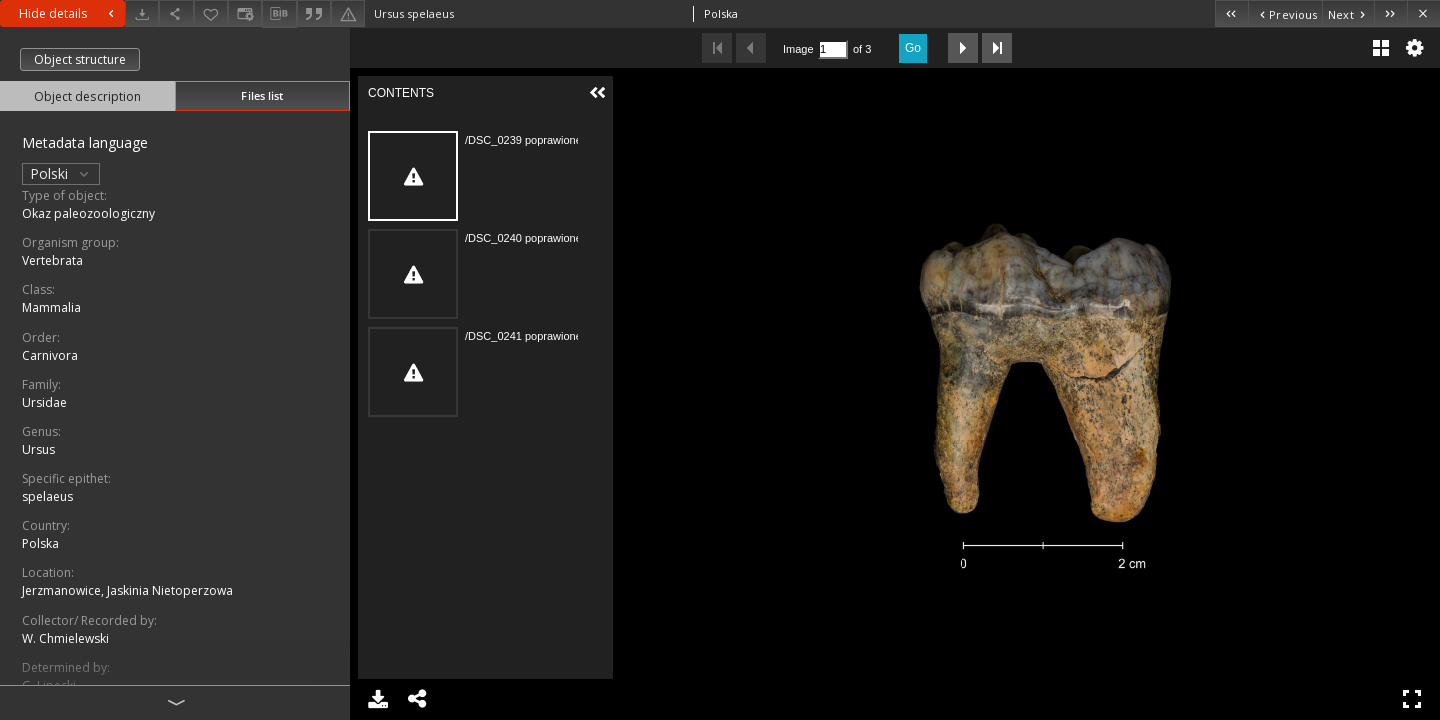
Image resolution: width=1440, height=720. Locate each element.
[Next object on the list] (1348, 13)
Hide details (69, 13)
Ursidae (44, 402)
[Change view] (245, 13)
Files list (262, 95)
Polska (40, 543)
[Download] (142, 13)
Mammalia (51, 307)
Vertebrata (52, 260)
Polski (61, 173)
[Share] (176, 13)
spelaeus (47, 496)
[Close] (1423, 13)
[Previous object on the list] (1285, 13)
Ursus (38, 449)
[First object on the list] (1231, 13)
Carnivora (50, 355)
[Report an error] (348, 13)
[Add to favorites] (211, 13)
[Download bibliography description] (279, 14)
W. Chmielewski (65, 638)
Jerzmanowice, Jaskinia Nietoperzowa (127, 590)
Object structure (80, 59)
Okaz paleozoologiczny (88, 213)
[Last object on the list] (1390, 13)
